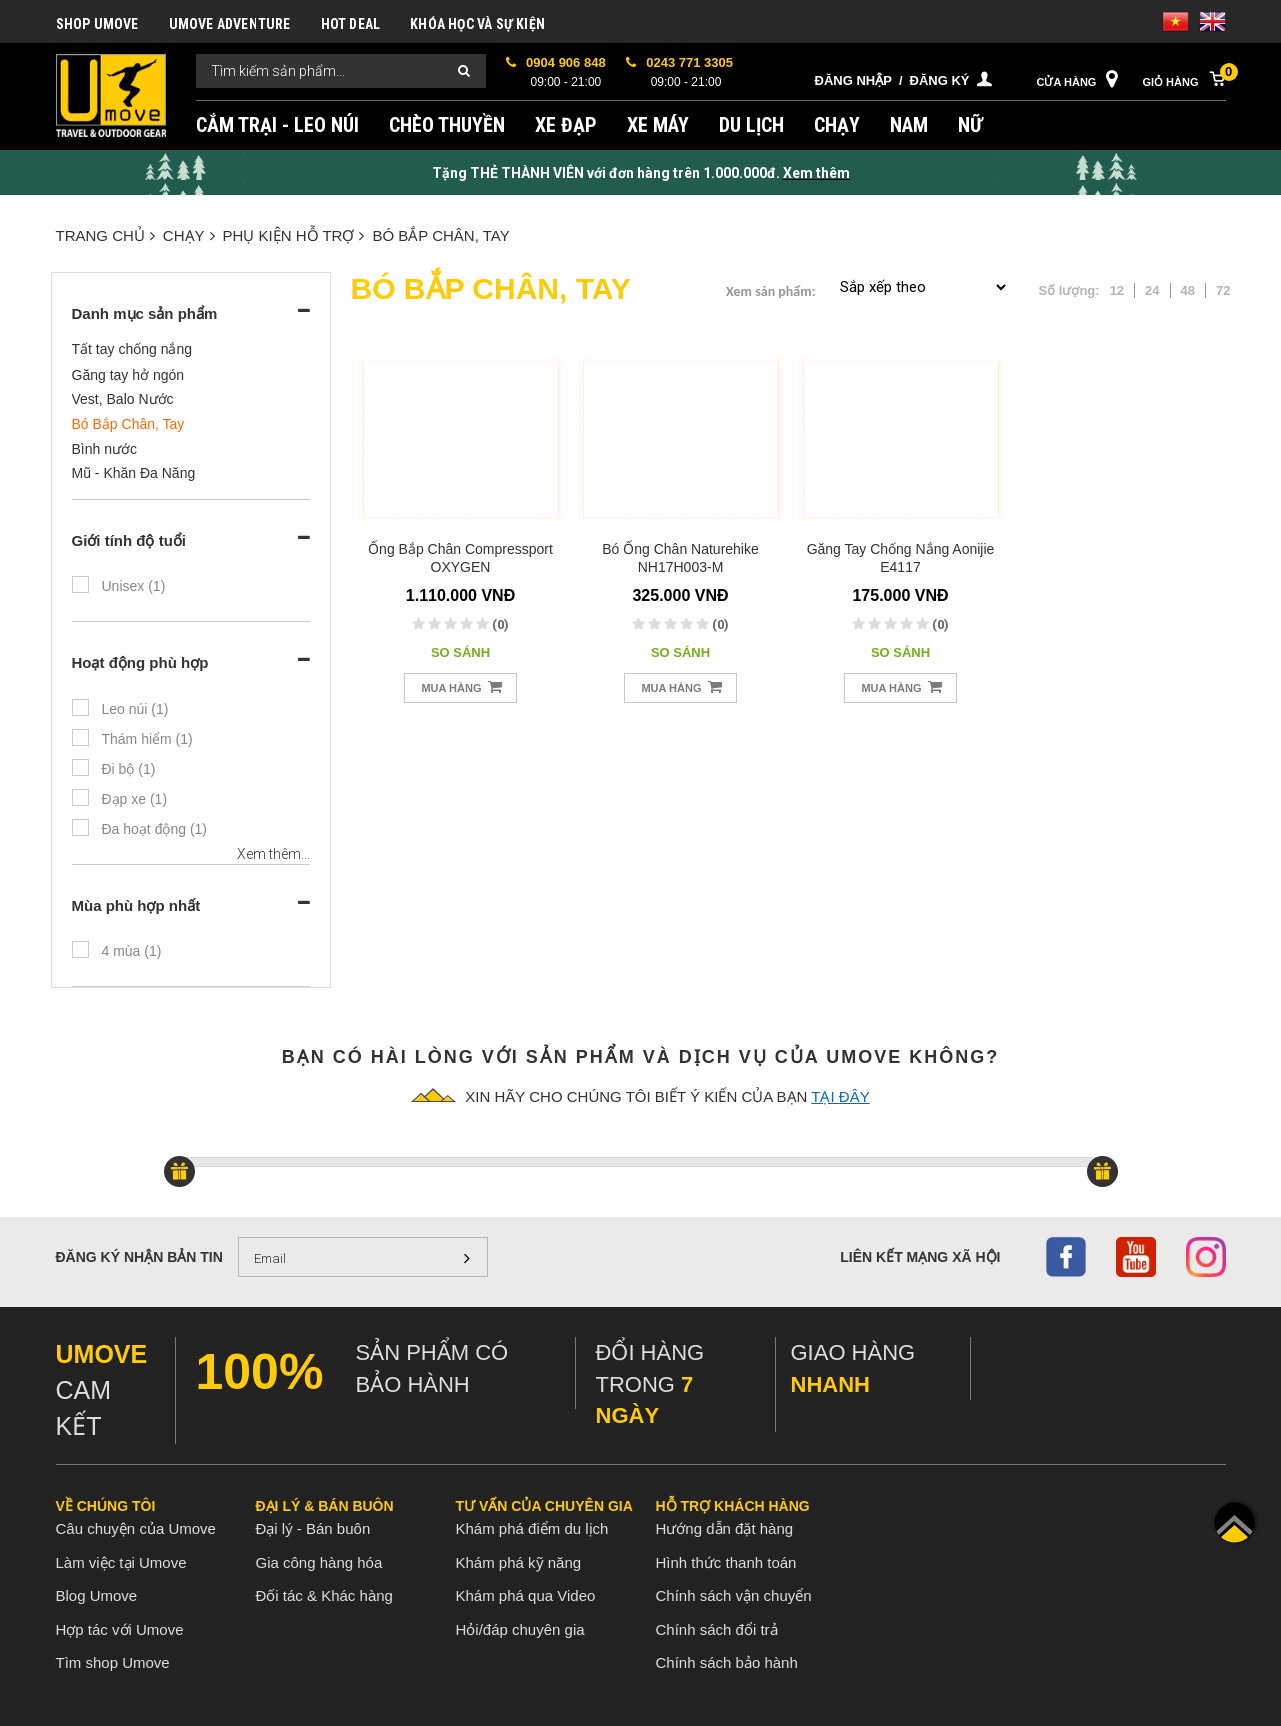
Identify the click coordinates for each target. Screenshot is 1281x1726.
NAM (909, 125)
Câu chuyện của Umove (136, 1528)
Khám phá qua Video (526, 1595)
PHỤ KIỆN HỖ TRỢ (294, 235)
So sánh (460, 652)
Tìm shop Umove (113, 1662)
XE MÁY (658, 125)
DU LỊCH (751, 125)
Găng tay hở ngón (128, 375)
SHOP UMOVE (97, 24)
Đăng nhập (853, 80)
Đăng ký (940, 80)
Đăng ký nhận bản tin (139, 1257)
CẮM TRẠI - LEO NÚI (277, 125)
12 (1117, 290)
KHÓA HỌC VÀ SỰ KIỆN (477, 24)
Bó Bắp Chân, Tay (440, 235)
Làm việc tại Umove (121, 1562)
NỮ (970, 125)
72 (1223, 290)
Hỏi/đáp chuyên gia (520, 1629)
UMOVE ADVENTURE (230, 24)
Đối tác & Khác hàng (324, 1595)
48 (1188, 290)
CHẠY (837, 125)
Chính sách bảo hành (727, 1662)
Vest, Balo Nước (123, 399)
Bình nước (104, 449)
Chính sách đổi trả (717, 1629)
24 (1152, 290)
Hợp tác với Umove (120, 1629)
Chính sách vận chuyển (734, 1595)
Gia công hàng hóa (319, 1562)
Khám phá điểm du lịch (532, 1528)
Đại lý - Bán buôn (313, 1528)
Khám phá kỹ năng (519, 1562)
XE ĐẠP (566, 125)
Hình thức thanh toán (726, 1562)
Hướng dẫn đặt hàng (725, 1528)
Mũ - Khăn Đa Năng (134, 473)
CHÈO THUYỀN (447, 125)
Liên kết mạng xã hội (920, 1257)
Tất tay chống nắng (132, 349)
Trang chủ (105, 235)
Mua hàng (461, 686)
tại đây (840, 1096)
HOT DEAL (351, 24)
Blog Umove (97, 1595)
